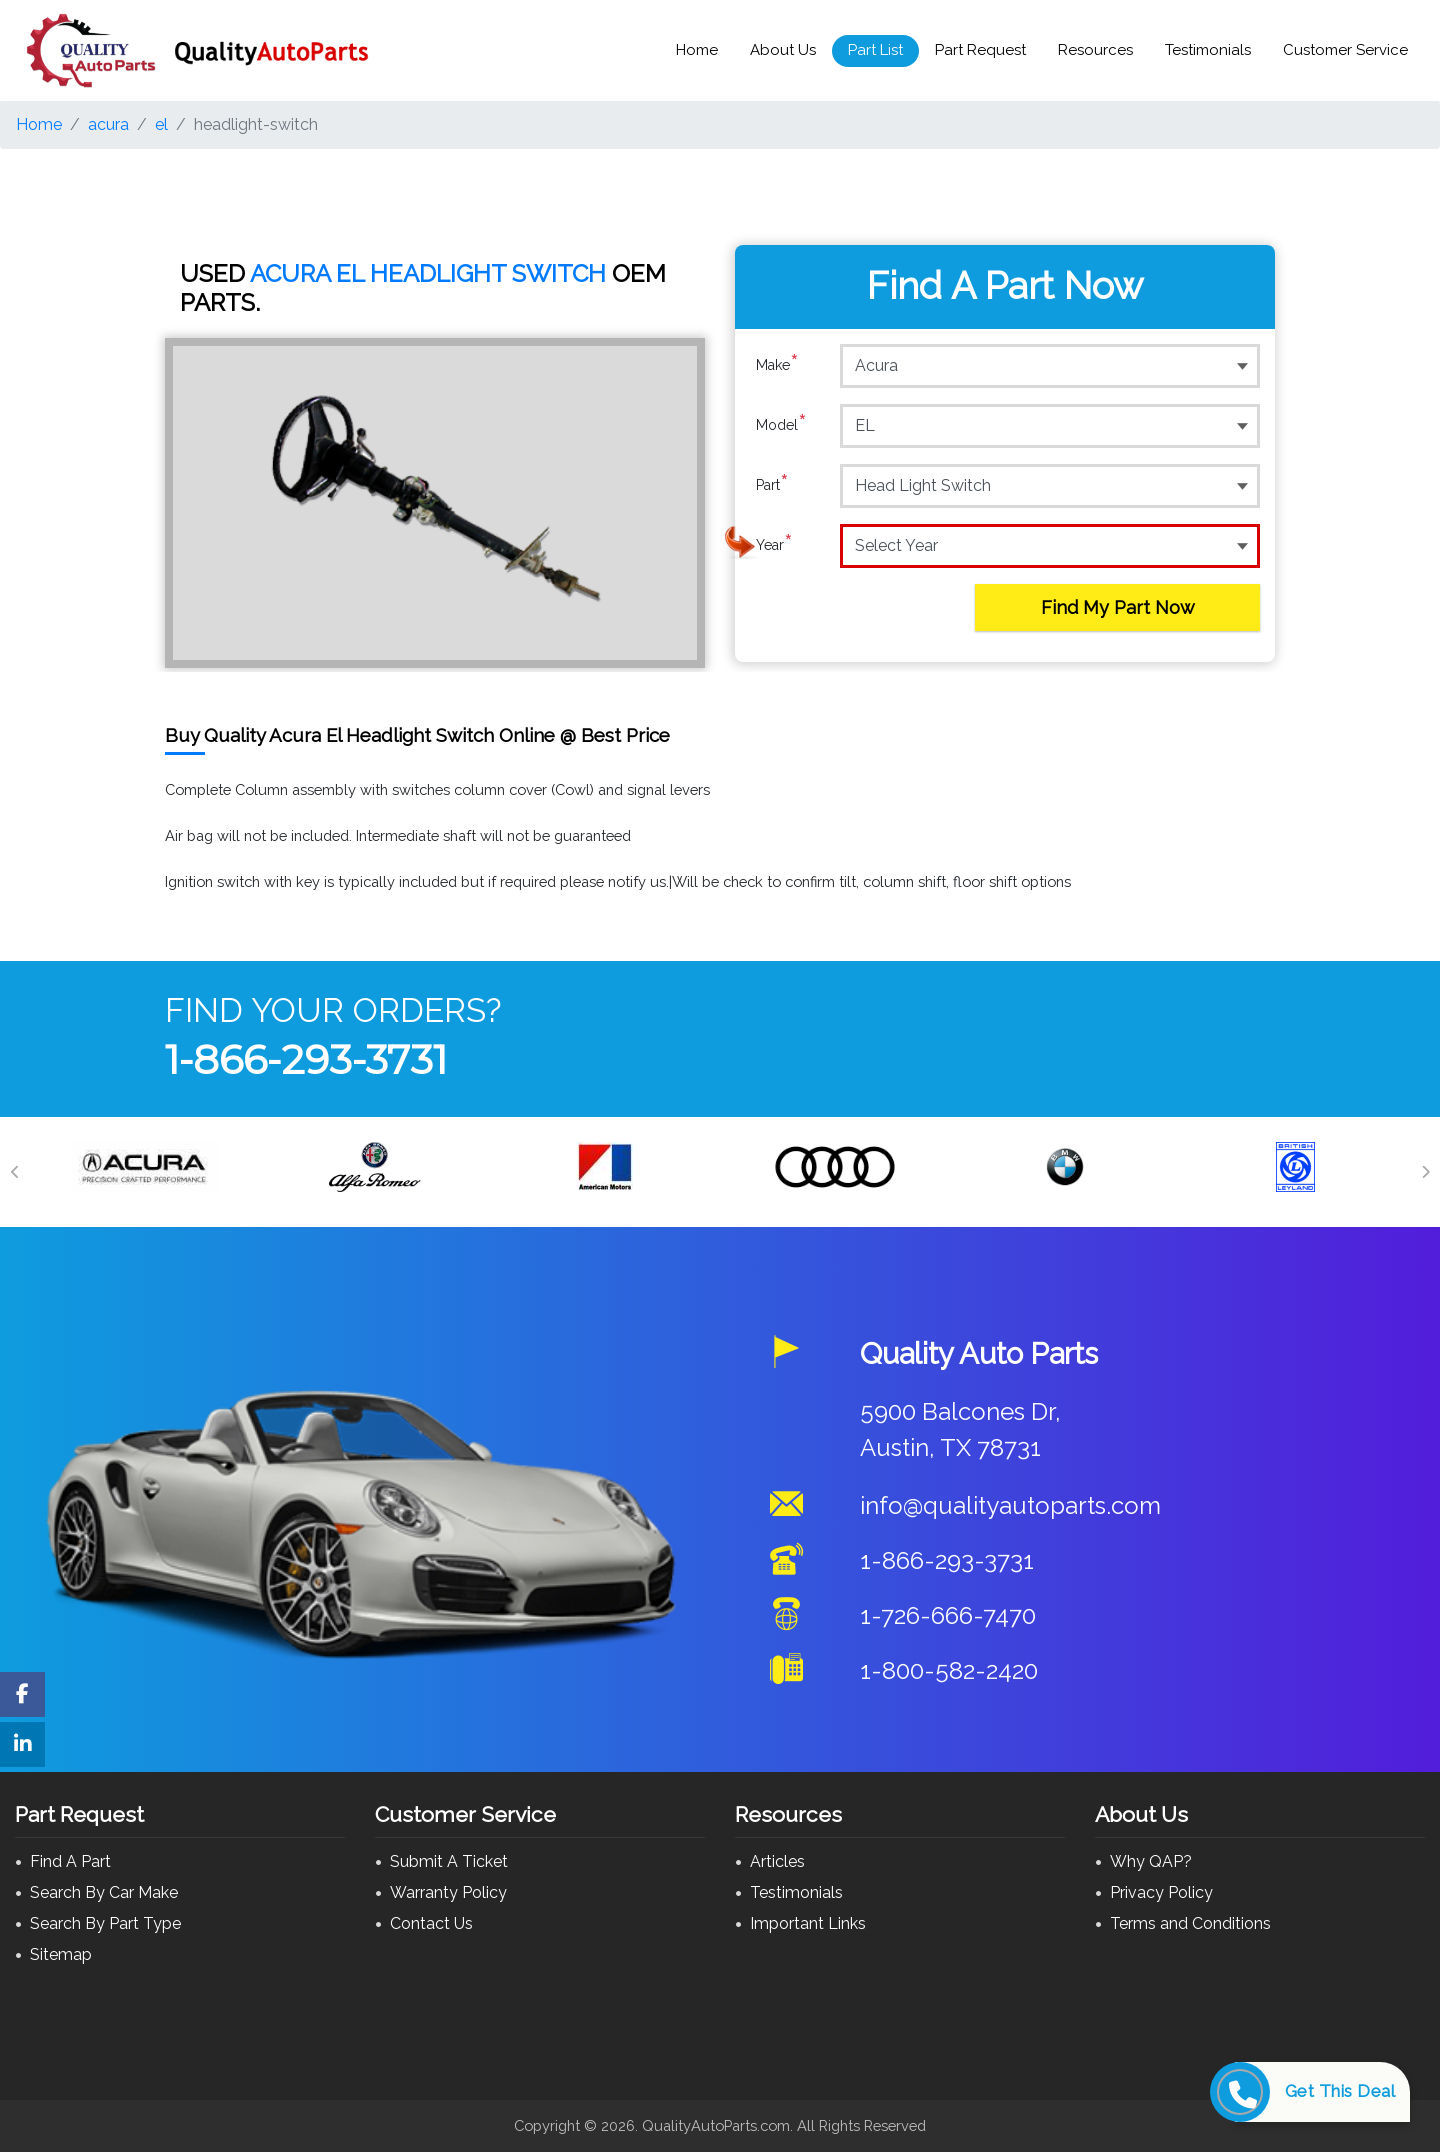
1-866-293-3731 (306, 1059)
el (161, 124)
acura (108, 124)
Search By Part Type (105, 1923)
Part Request (980, 50)
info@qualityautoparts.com (1010, 1505)
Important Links (808, 1923)
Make (777, 365)
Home (697, 50)
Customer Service (1345, 50)
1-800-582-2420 (949, 1670)
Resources (1095, 50)
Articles (777, 1861)
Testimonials (1208, 50)
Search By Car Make (104, 1892)
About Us (783, 50)
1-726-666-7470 (948, 1615)
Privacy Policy (1161, 1892)
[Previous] (15, 1172)
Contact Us (431, 1923)
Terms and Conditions (1190, 1923)
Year (774, 545)
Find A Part (70, 1861)
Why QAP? (1151, 1861)
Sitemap (61, 1954)
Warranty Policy (448, 1892)
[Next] (1425, 1172)
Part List (875, 50)
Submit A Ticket (449, 1861)
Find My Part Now (1118, 607)
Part (772, 485)
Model (781, 425)
